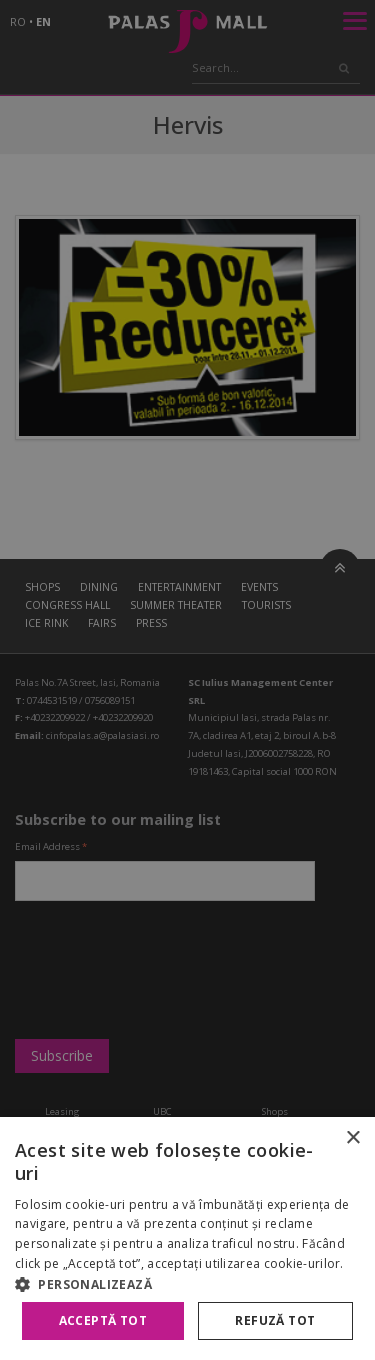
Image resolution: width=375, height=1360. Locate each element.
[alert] (187, 680)
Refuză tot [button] (275, 1320)
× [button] (352, 1138)
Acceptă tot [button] (103, 1320)
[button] (187, 1284)
